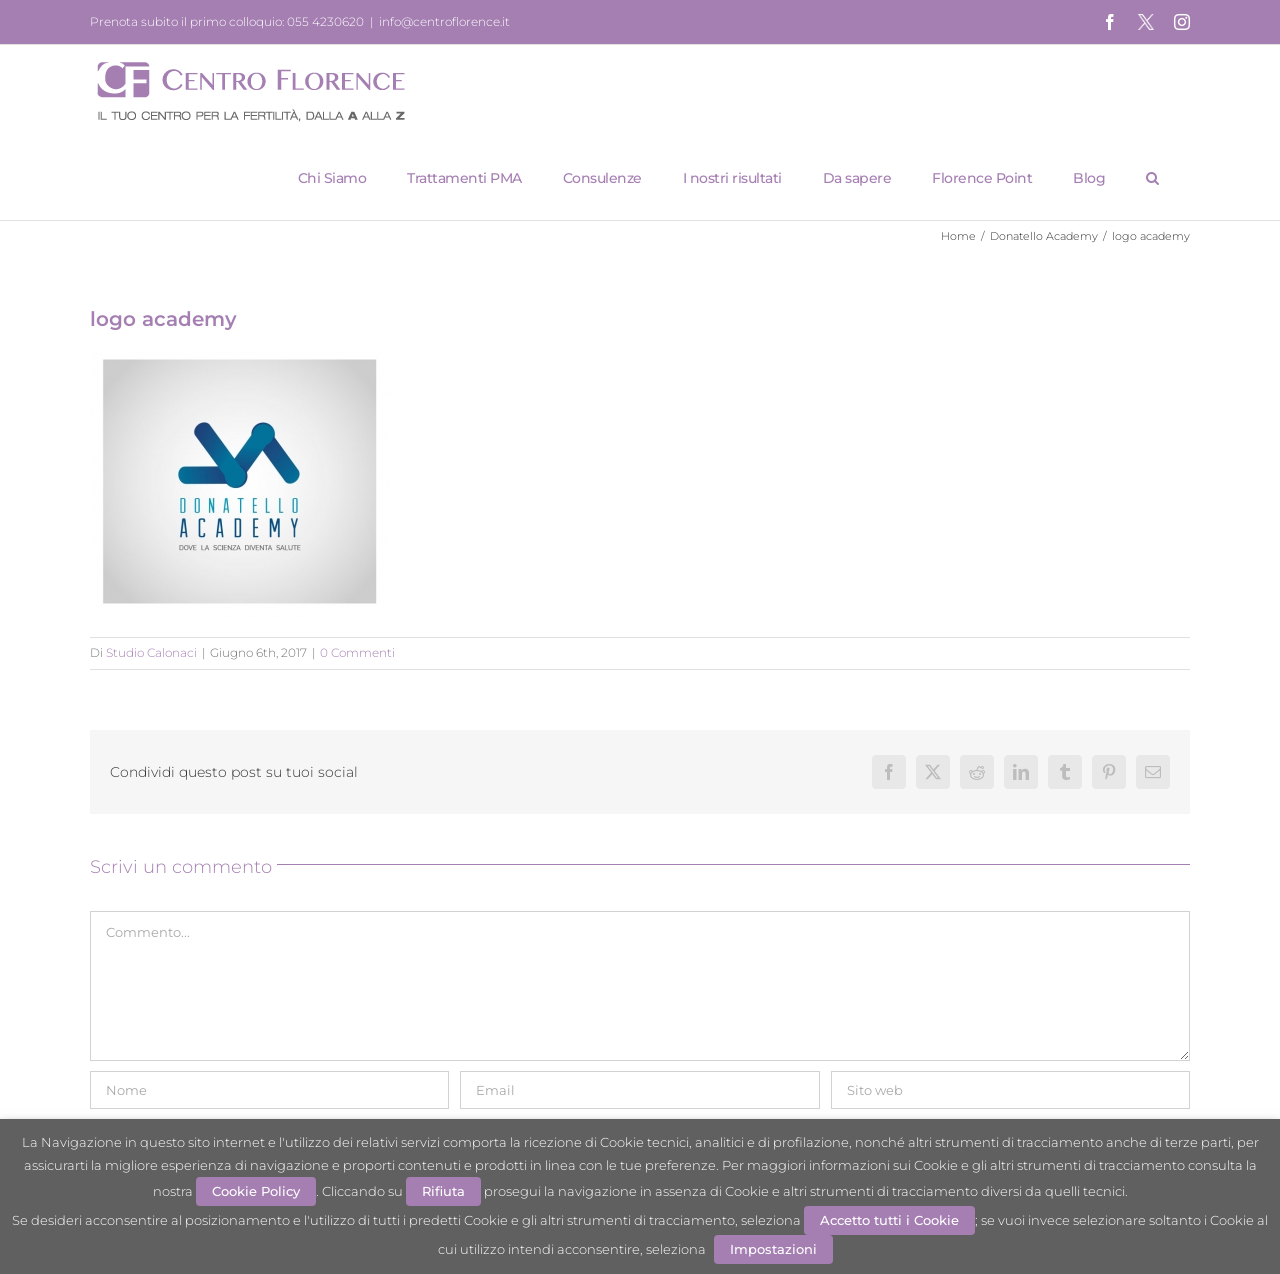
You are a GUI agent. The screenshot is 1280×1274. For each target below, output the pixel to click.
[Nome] (269, 1090)
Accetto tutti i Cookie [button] (889, 1220)
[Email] (639, 1090)
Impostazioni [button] (773, 1249)
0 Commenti (357, 652)
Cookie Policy (256, 1191)
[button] (1153, 178)
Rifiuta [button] (443, 1191)
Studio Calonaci (151, 652)
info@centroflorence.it (444, 21)
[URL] (1010, 1090)
